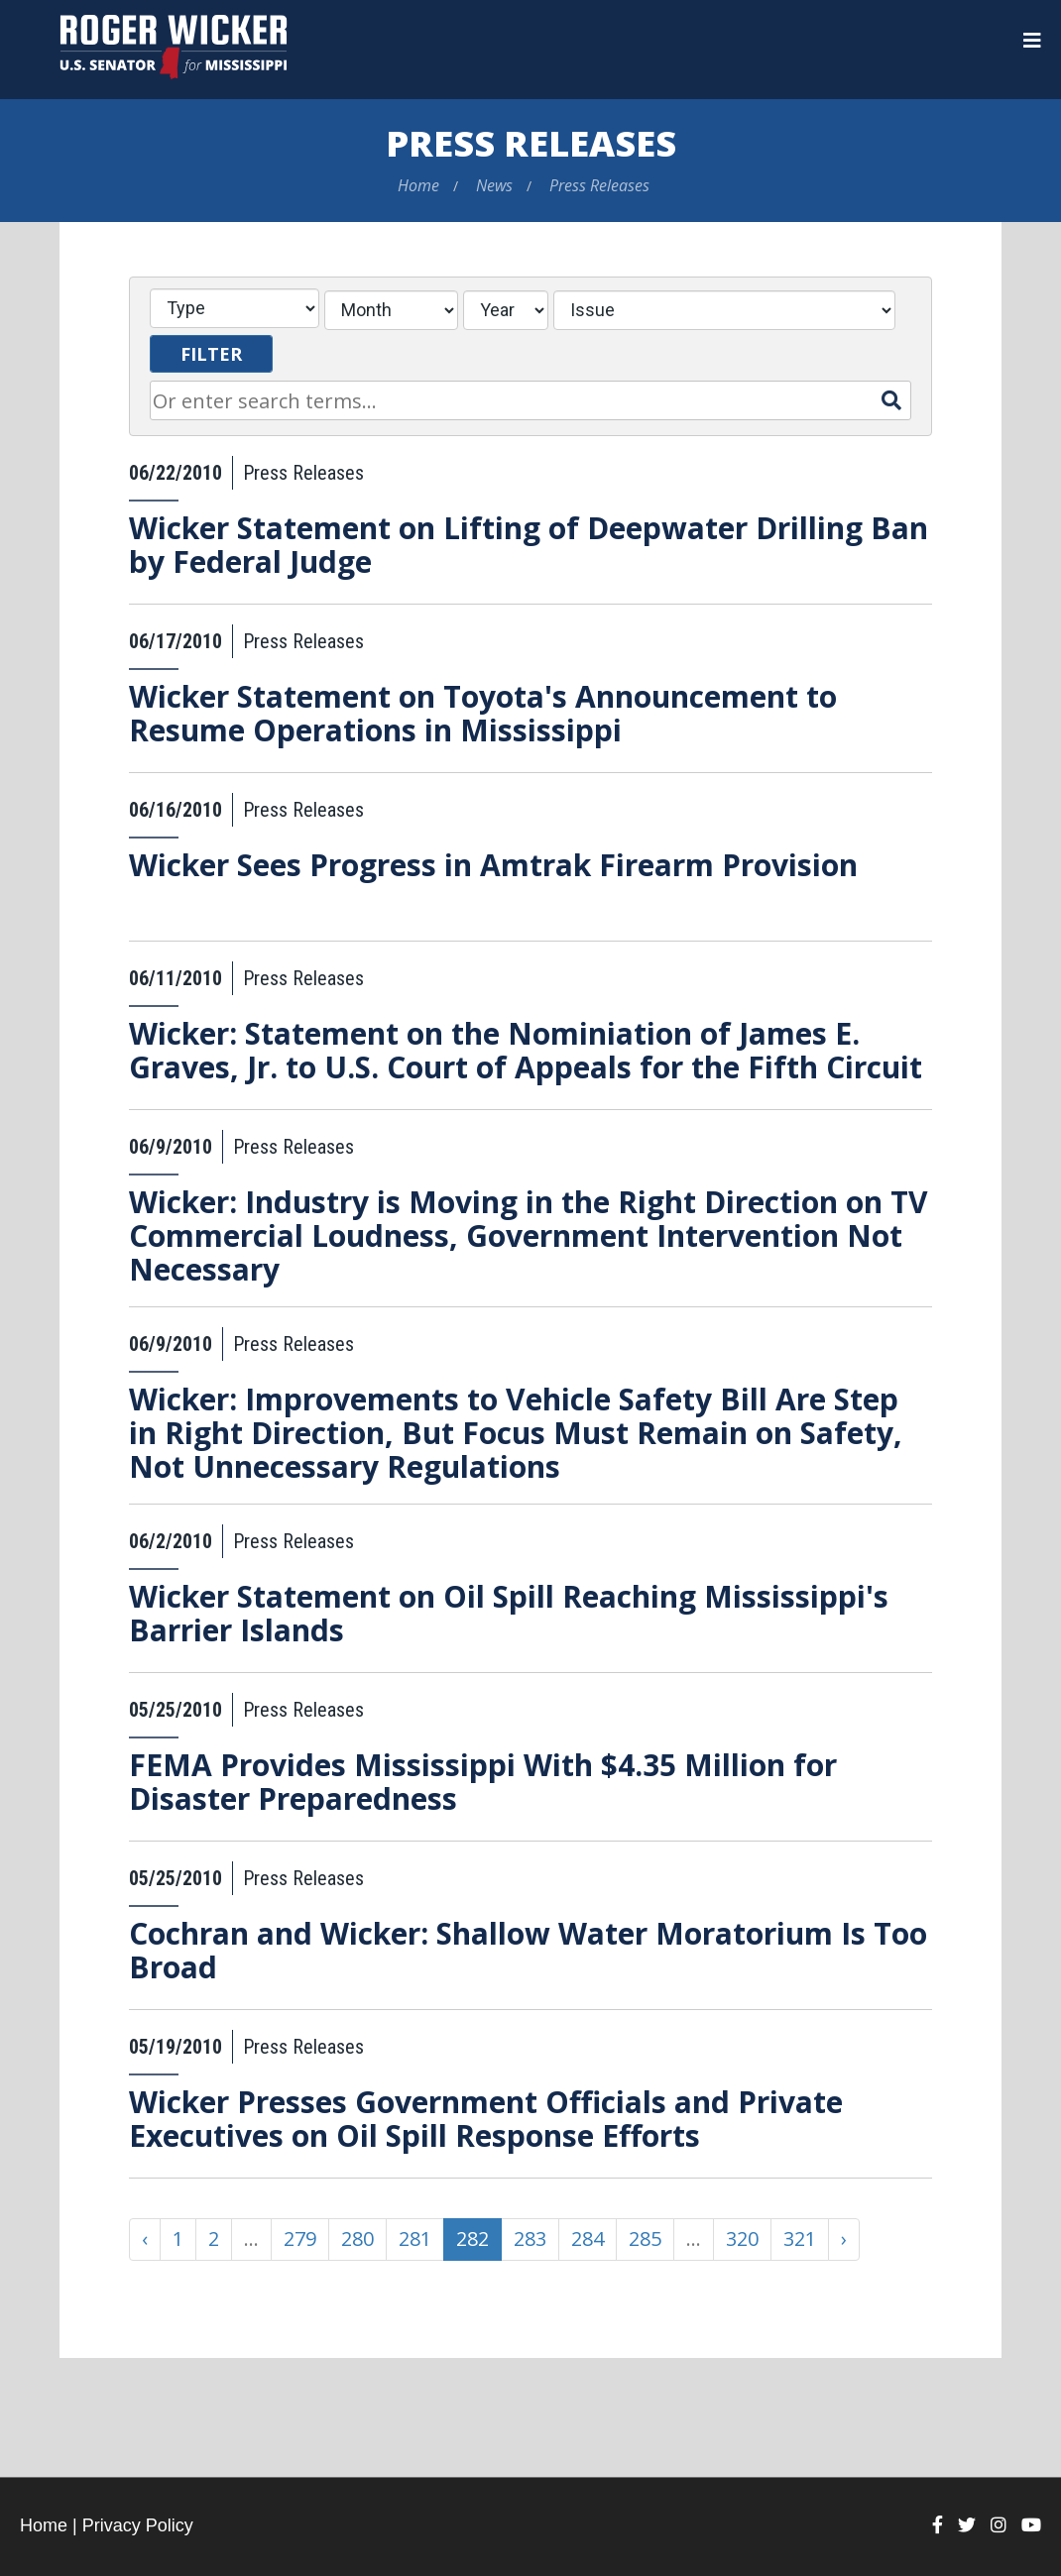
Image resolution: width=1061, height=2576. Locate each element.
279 (300, 2238)
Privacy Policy (137, 2525)
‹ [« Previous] (145, 2238)
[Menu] (1032, 41)
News (494, 185)
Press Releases (531, 143)
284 (587, 2238)
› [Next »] (844, 2238)
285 (645, 2238)
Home (418, 185)
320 (742, 2238)
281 (415, 2238)
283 (530, 2238)
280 (357, 2238)
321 (799, 2238)
